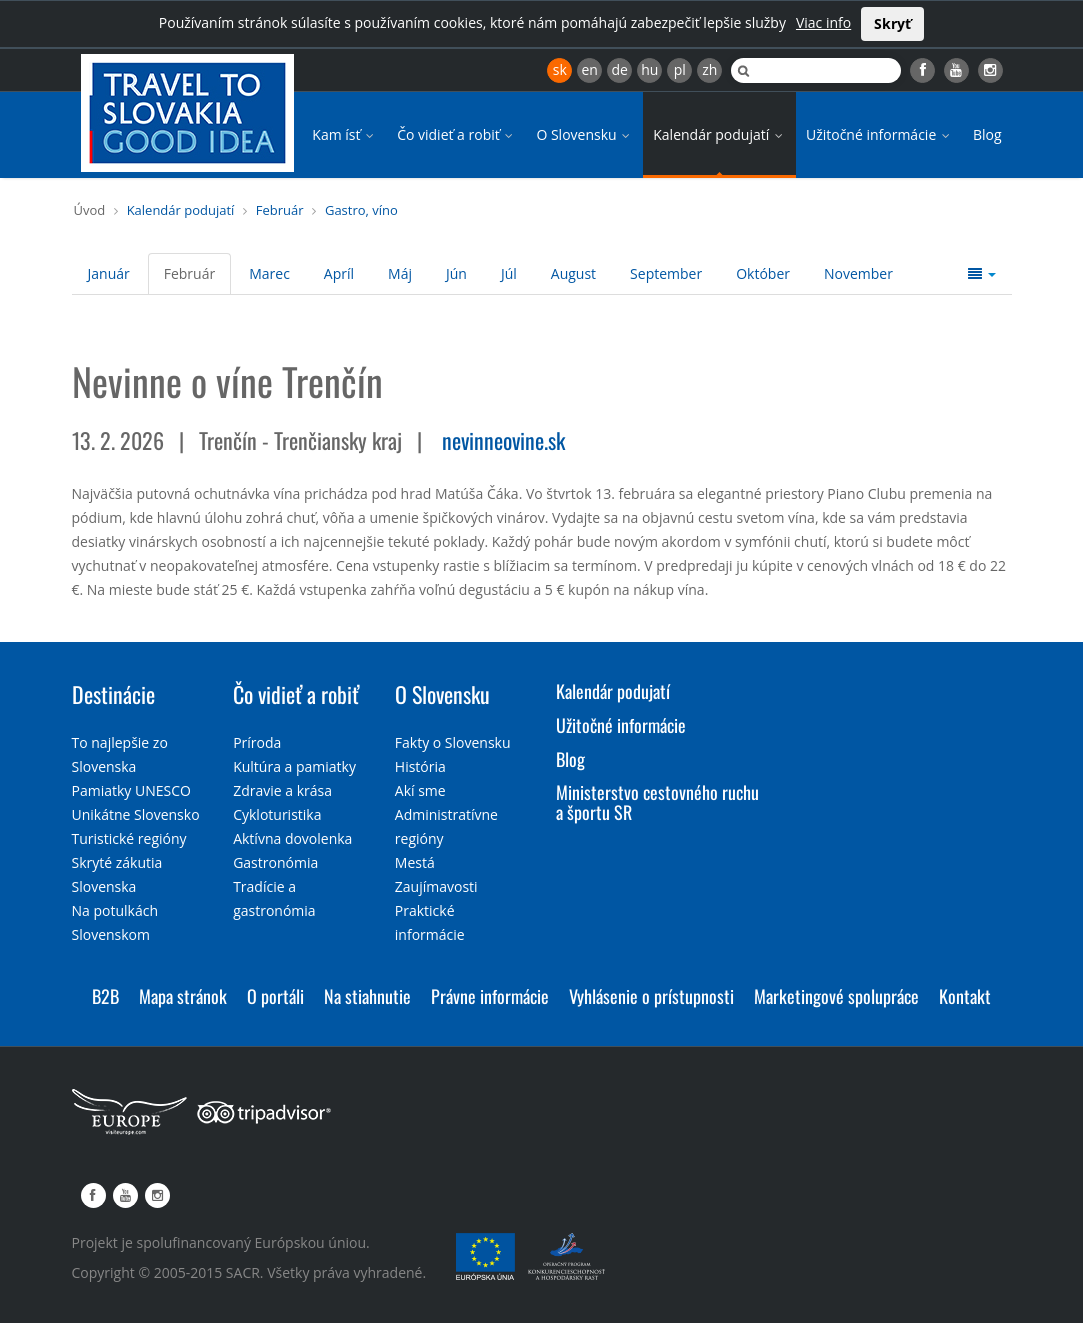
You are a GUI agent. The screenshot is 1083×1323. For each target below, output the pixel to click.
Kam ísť (344, 134)
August (573, 273)
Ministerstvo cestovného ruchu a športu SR (657, 802)
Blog (987, 134)
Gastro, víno (361, 210)
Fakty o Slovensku (453, 742)
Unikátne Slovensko (136, 814)
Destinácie (113, 694)
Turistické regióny (129, 838)
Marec (269, 273)
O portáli (275, 996)
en (589, 69)
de (620, 69)
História (420, 766)
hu (649, 69)
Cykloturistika (277, 814)
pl (680, 69)
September (666, 273)
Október (763, 273)
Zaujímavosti (436, 886)
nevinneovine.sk (503, 440)
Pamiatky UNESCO (131, 790)
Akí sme (420, 790)
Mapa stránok (183, 996)
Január (109, 273)
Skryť (892, 23)
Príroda (257, 742)
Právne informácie (490, 996)
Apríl (339, 273)
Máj (400, 273)
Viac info (823, 22)
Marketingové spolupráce (836, 996)
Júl (509, 273)
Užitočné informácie (879, 134)
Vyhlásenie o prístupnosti (651, 996)
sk (560, 69)
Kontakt (965, 996)
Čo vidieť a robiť (456, 134)
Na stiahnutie (367, 996)
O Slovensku (584, 134)
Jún (456, 273)
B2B (105, 996)
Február (280, 210)
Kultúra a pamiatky (294, 766)
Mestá (415, 862)
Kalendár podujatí (719, 134)
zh (709, 69)
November (858, 273)
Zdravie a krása (282, 790)
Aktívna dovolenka (292, 838)
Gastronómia (275, 862)
